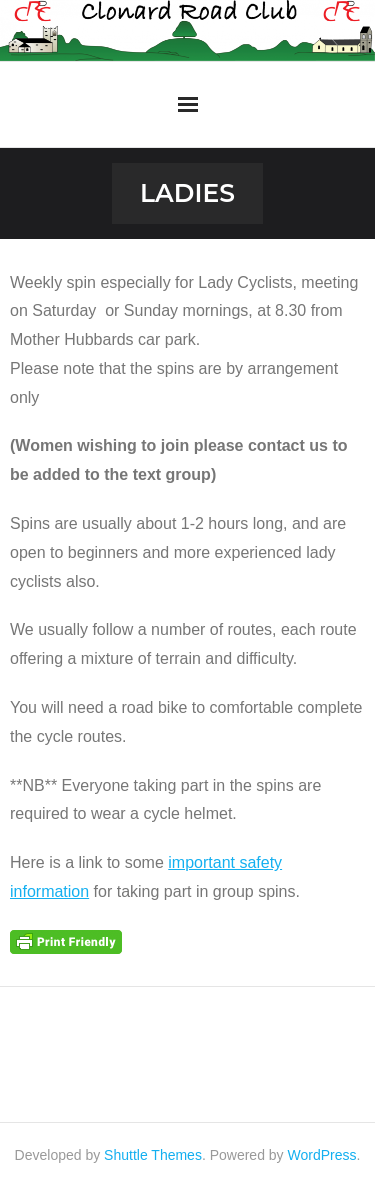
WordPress (322, 1155)
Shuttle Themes (153, 1155)
